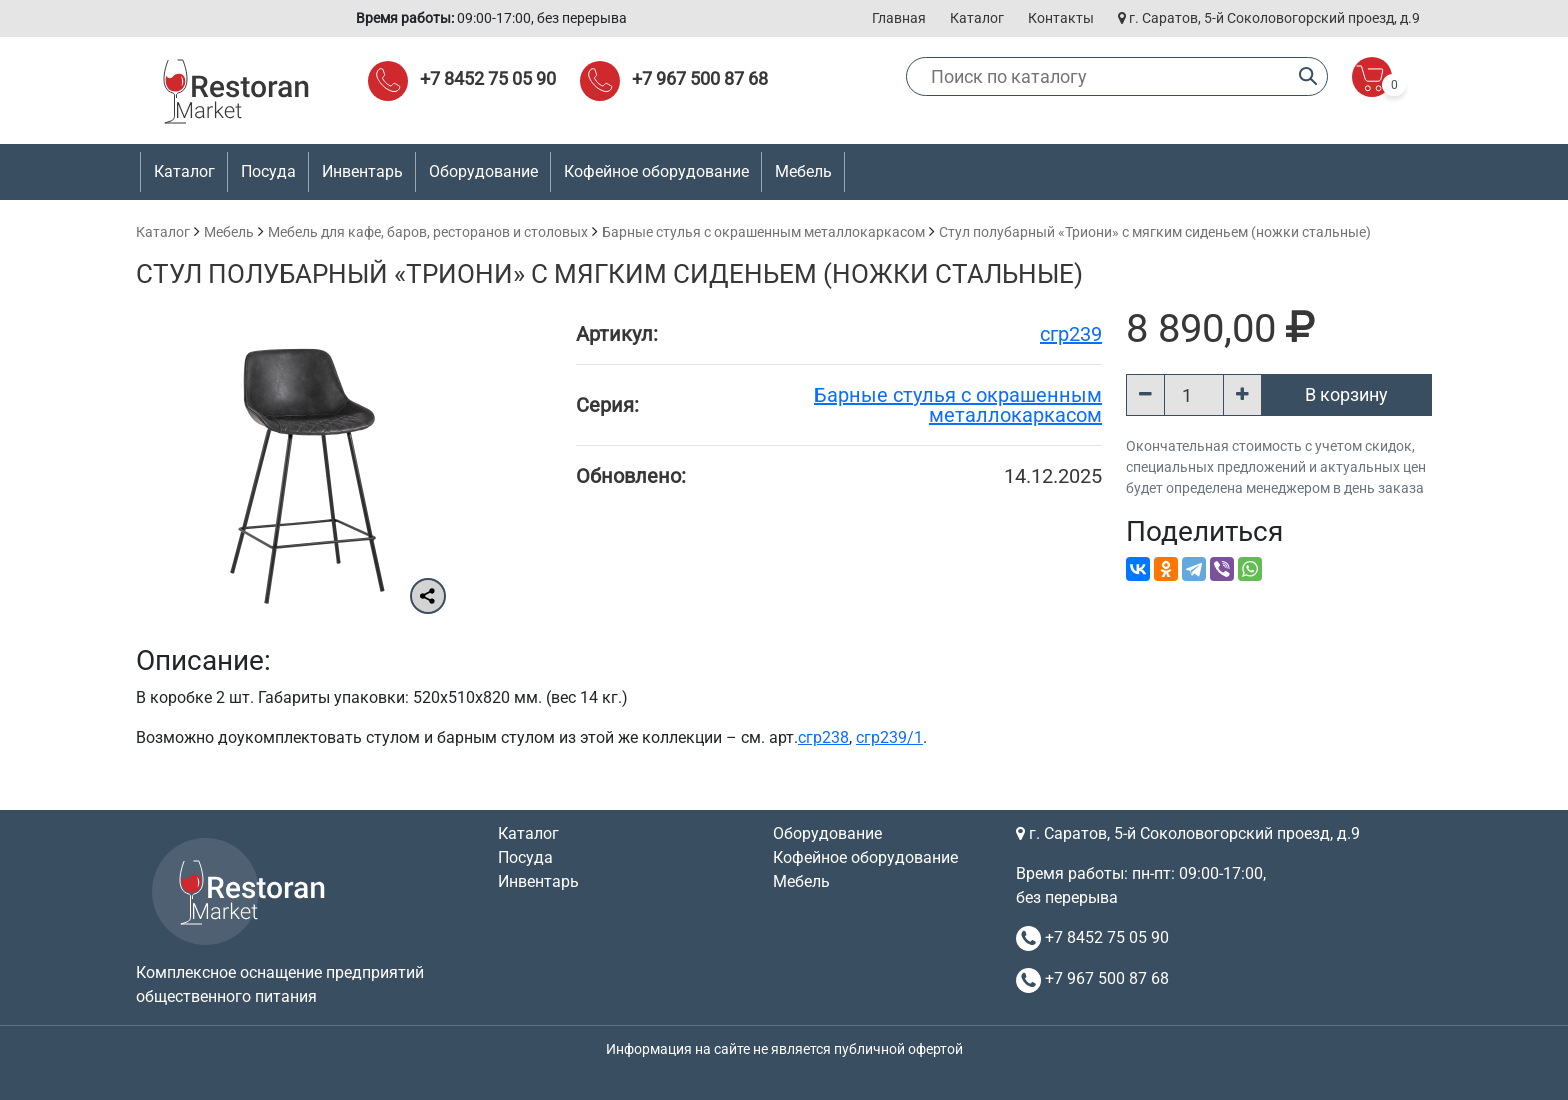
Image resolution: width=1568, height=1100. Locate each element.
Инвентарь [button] (362, 171)
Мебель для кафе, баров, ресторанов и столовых (428, 232)
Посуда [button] (268, 171)
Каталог (977, 18)
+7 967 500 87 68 (700, 78)
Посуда (525, 857)
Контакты (1061, 18)
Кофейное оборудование (656, 171)
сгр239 (1071, 334)
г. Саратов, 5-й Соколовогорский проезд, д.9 (1269, 18)
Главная (899, 18)
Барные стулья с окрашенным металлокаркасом (763, 232)
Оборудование (827, 833)
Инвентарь (538, 881)
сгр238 (823, 737)
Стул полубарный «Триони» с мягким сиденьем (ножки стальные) (1155, 232)
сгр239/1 (889, 737)
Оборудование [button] (483, 171)
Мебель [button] (803, 171)
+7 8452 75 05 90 (488, 78)
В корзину (1346, 394)
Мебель (229, 232)
